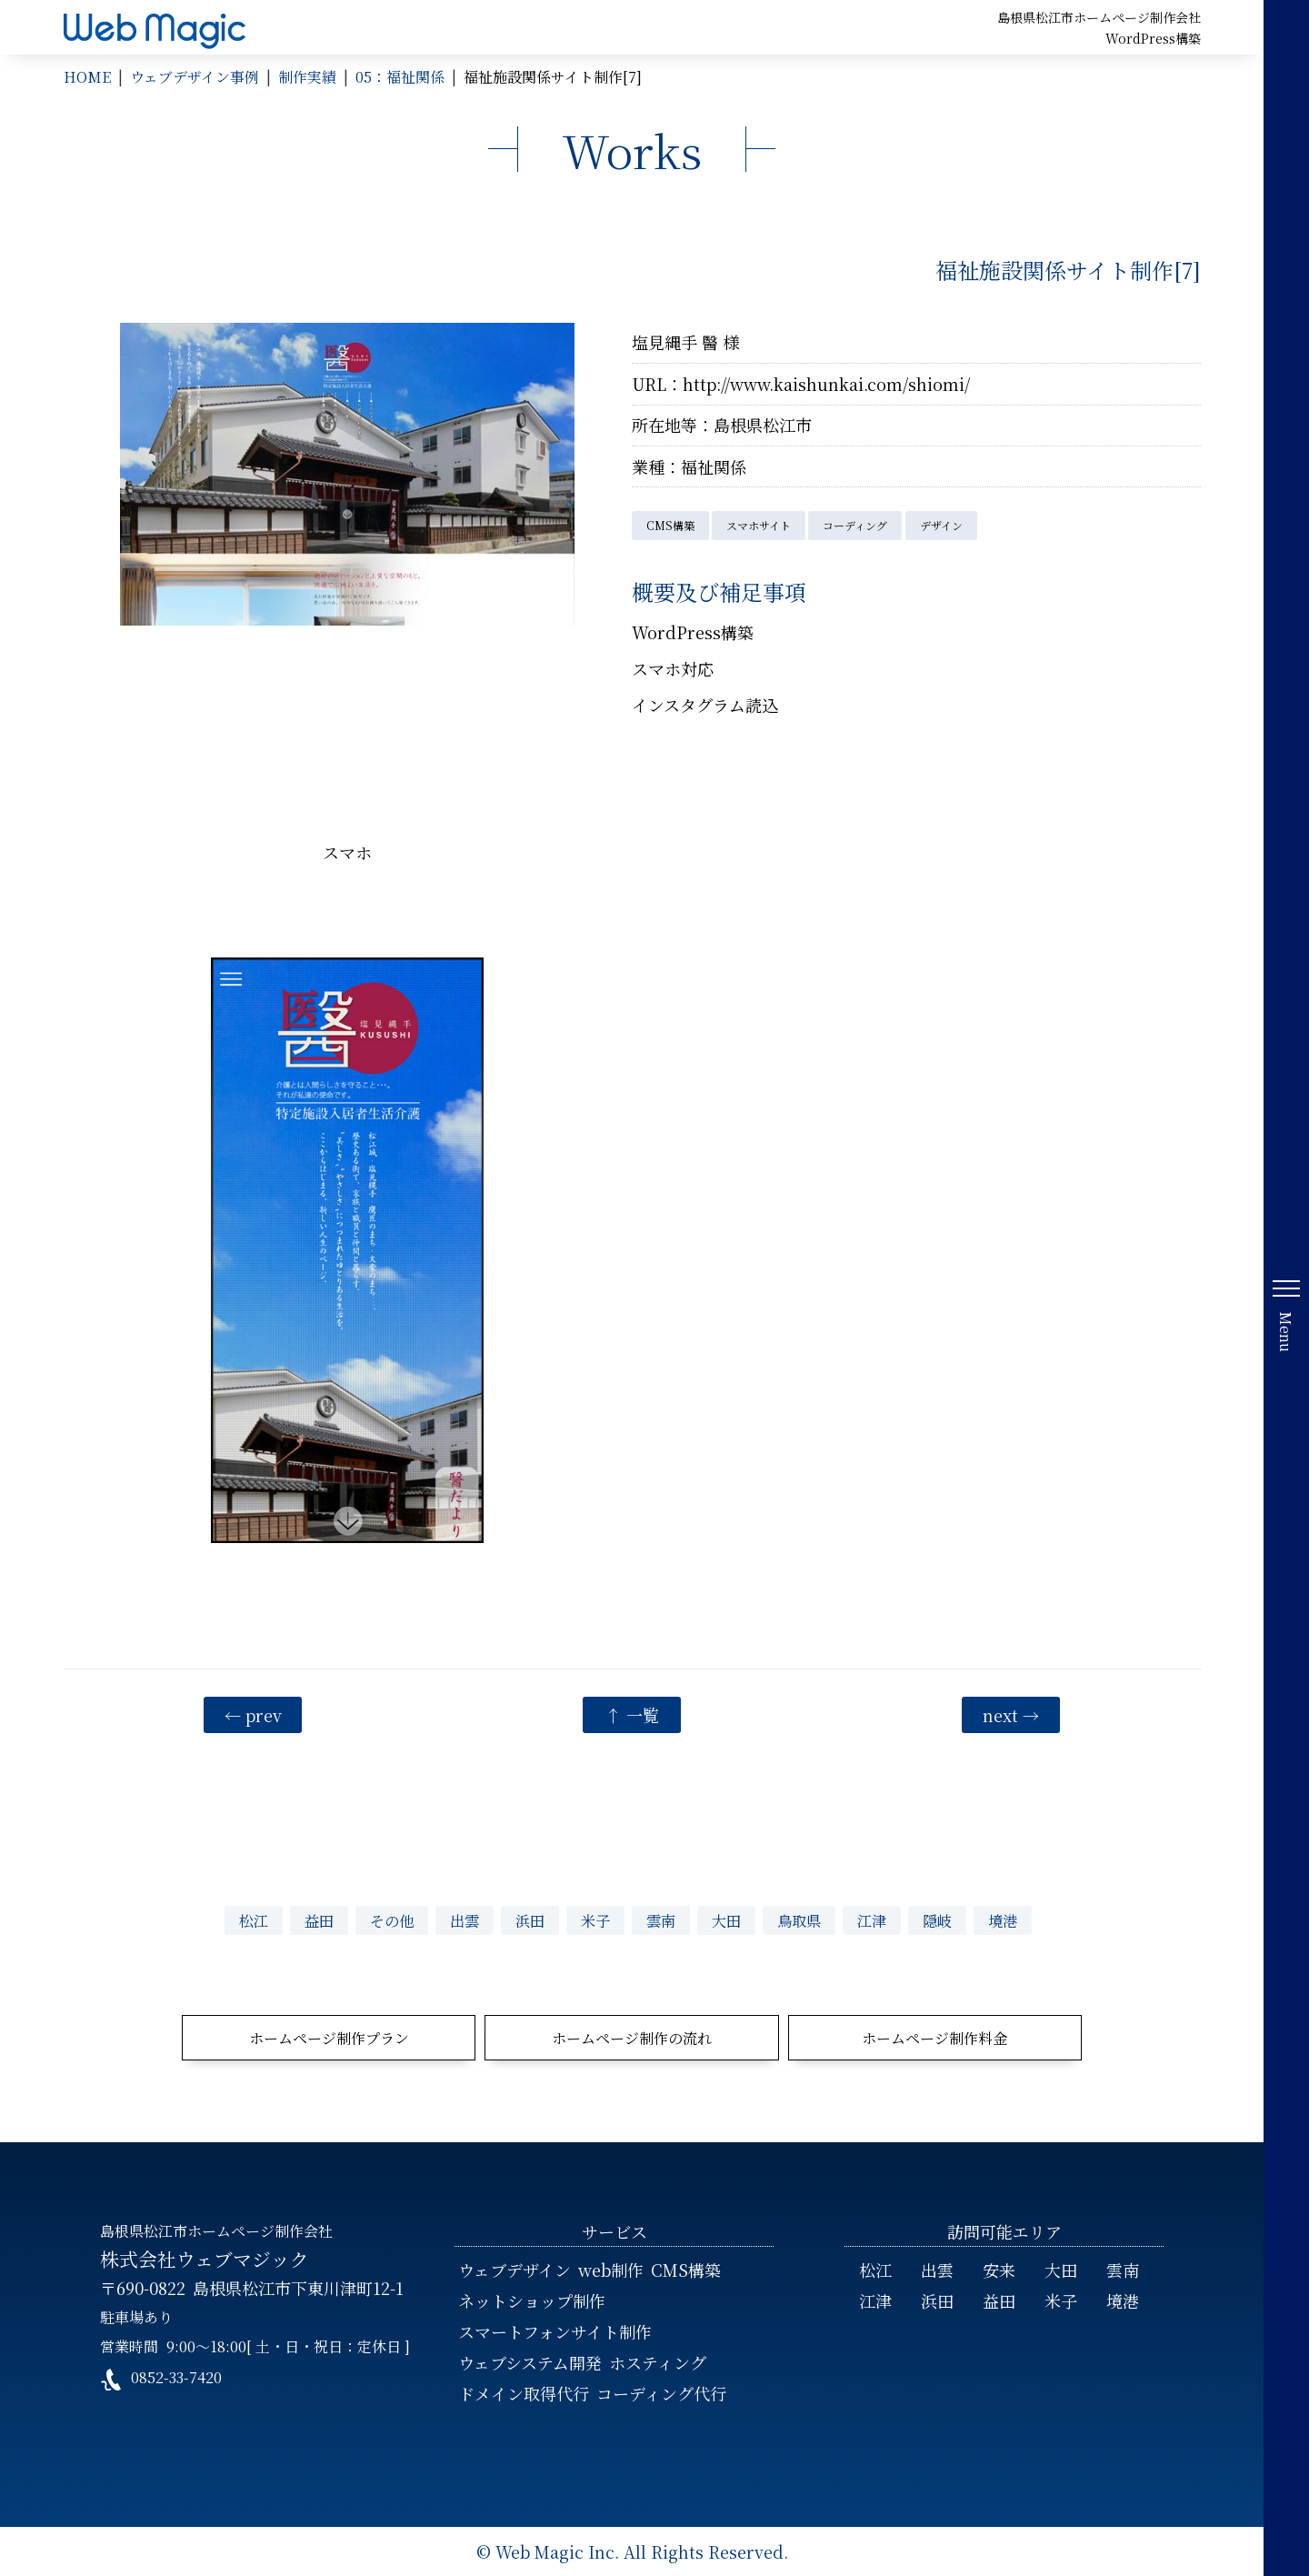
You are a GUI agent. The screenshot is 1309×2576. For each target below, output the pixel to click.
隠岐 (937, 1920)
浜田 (530, 1920)
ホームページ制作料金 (934, 2038)
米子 (595, 1920)
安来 (999, 2269)
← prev (253, 1715)
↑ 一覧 (632, 1715)
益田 (319, 1920)
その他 (392, 1920)
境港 (1002, 1920)
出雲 (464, 1920)
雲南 (660, 1920)
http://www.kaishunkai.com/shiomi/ (826, 384)
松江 (253, 1920)
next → (1011, 1715)
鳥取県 (799, 1920)
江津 (871, 1920)
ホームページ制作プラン (329, 2038)
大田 (726, 1920)
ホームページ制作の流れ (632, 2038)
